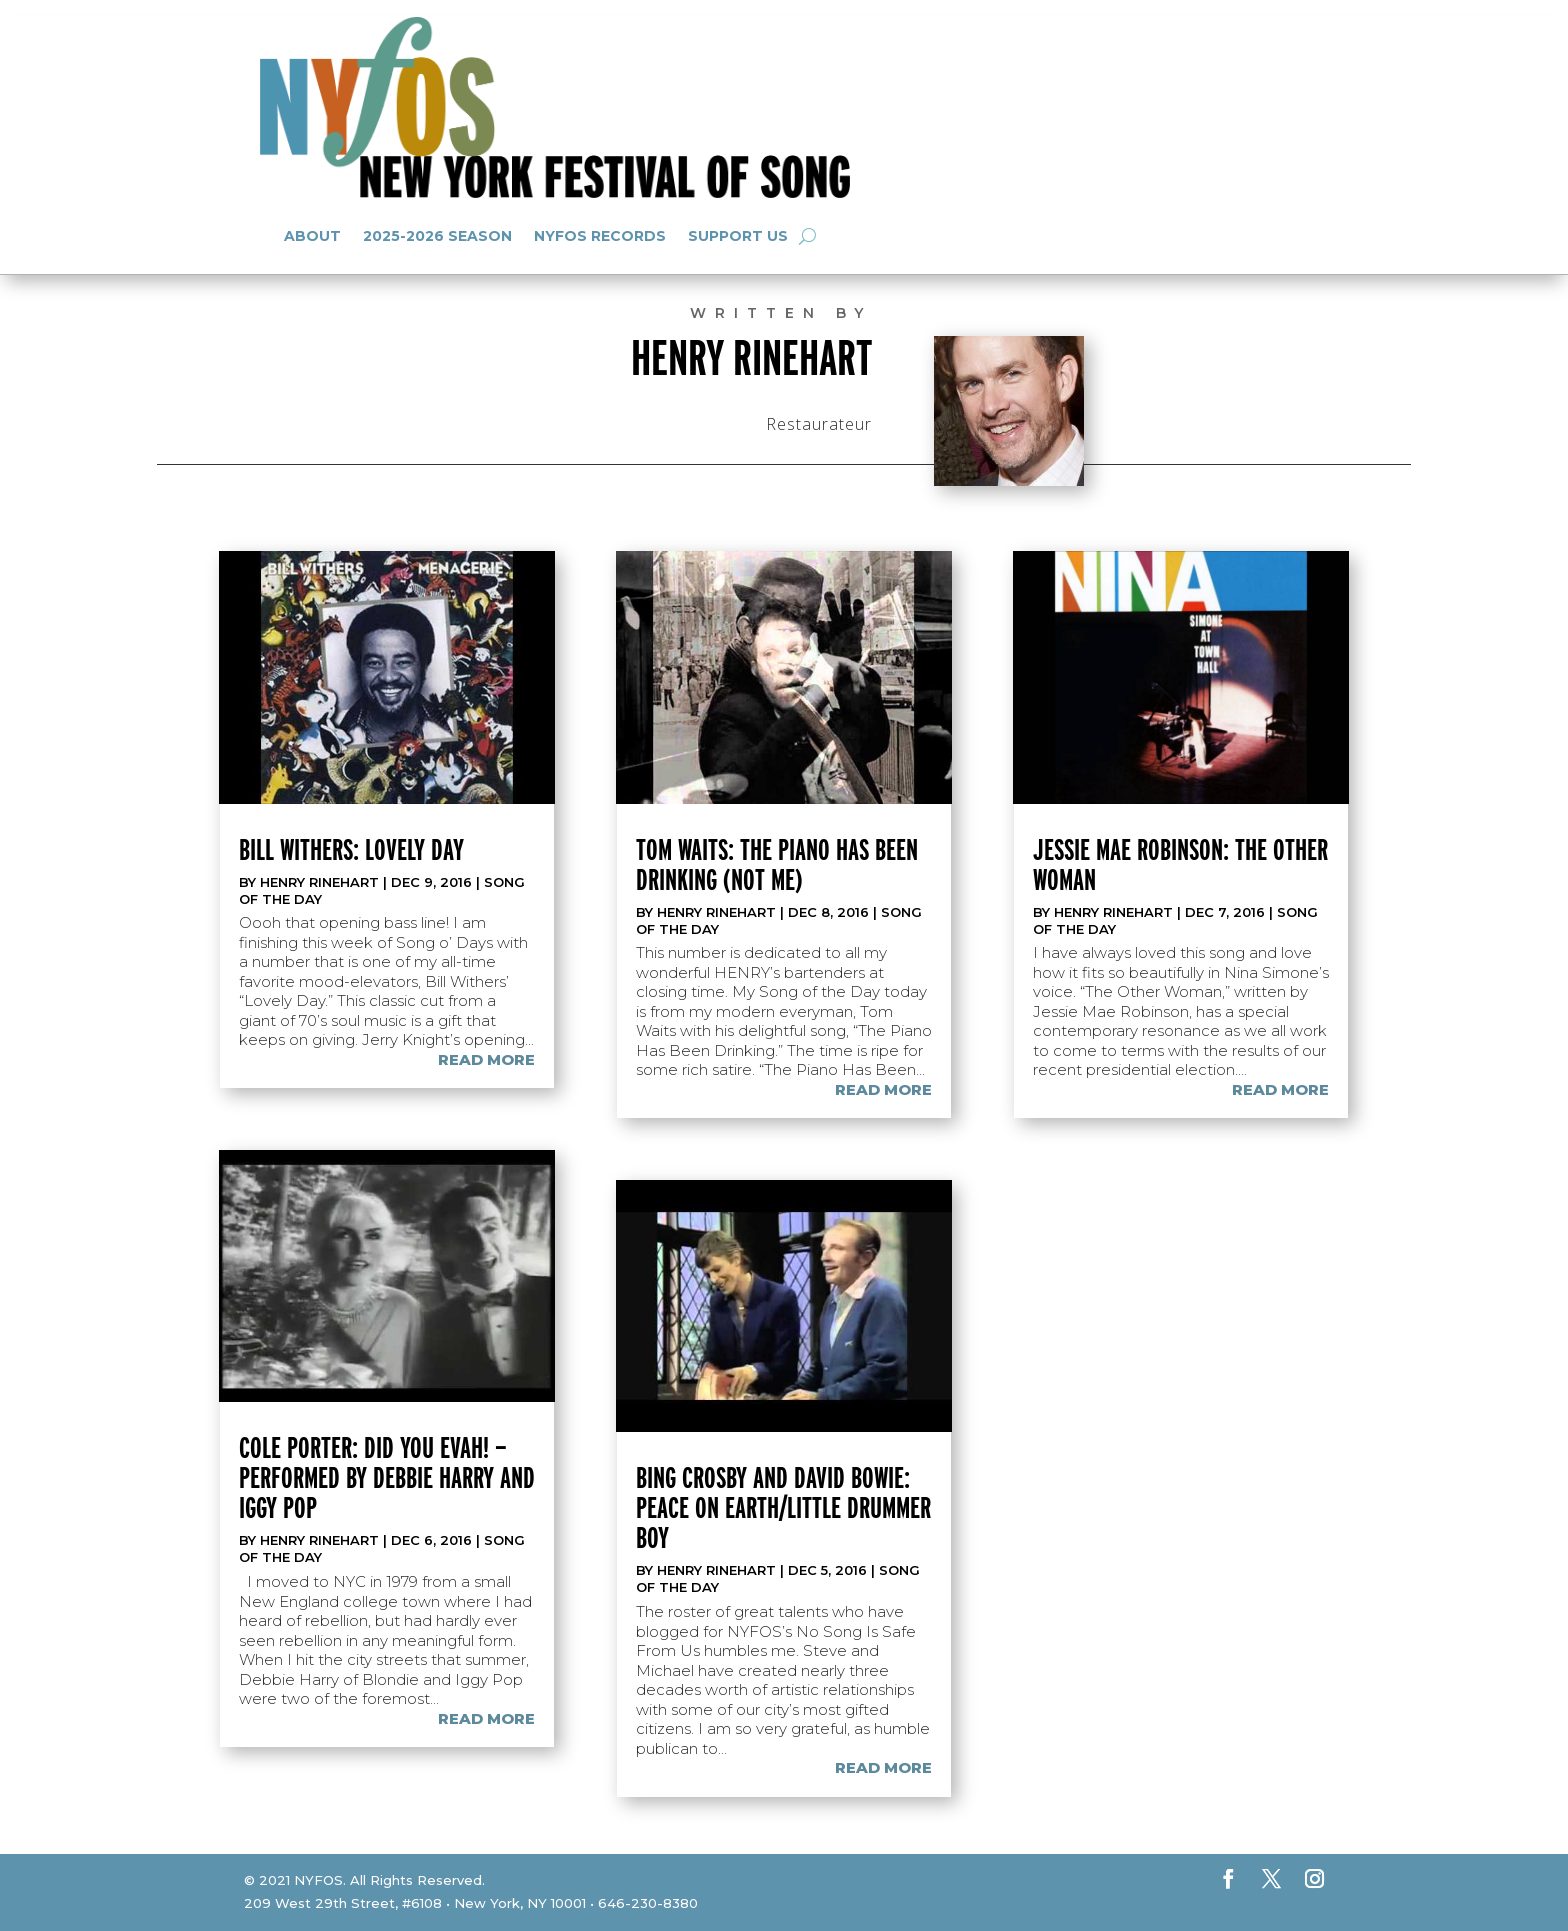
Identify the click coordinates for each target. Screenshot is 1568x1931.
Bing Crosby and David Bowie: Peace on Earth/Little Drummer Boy (783, 1507)
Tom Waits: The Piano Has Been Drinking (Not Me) (777, 864)
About (312, 236)
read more (486, 1059)
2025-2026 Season (437, 236)
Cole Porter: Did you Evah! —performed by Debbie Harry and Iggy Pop (387, 1477)
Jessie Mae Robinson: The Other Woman (1180, 864)
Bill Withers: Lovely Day (351, 849)
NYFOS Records (600, 236)
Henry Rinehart (319, 882)
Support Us (738, 236)
